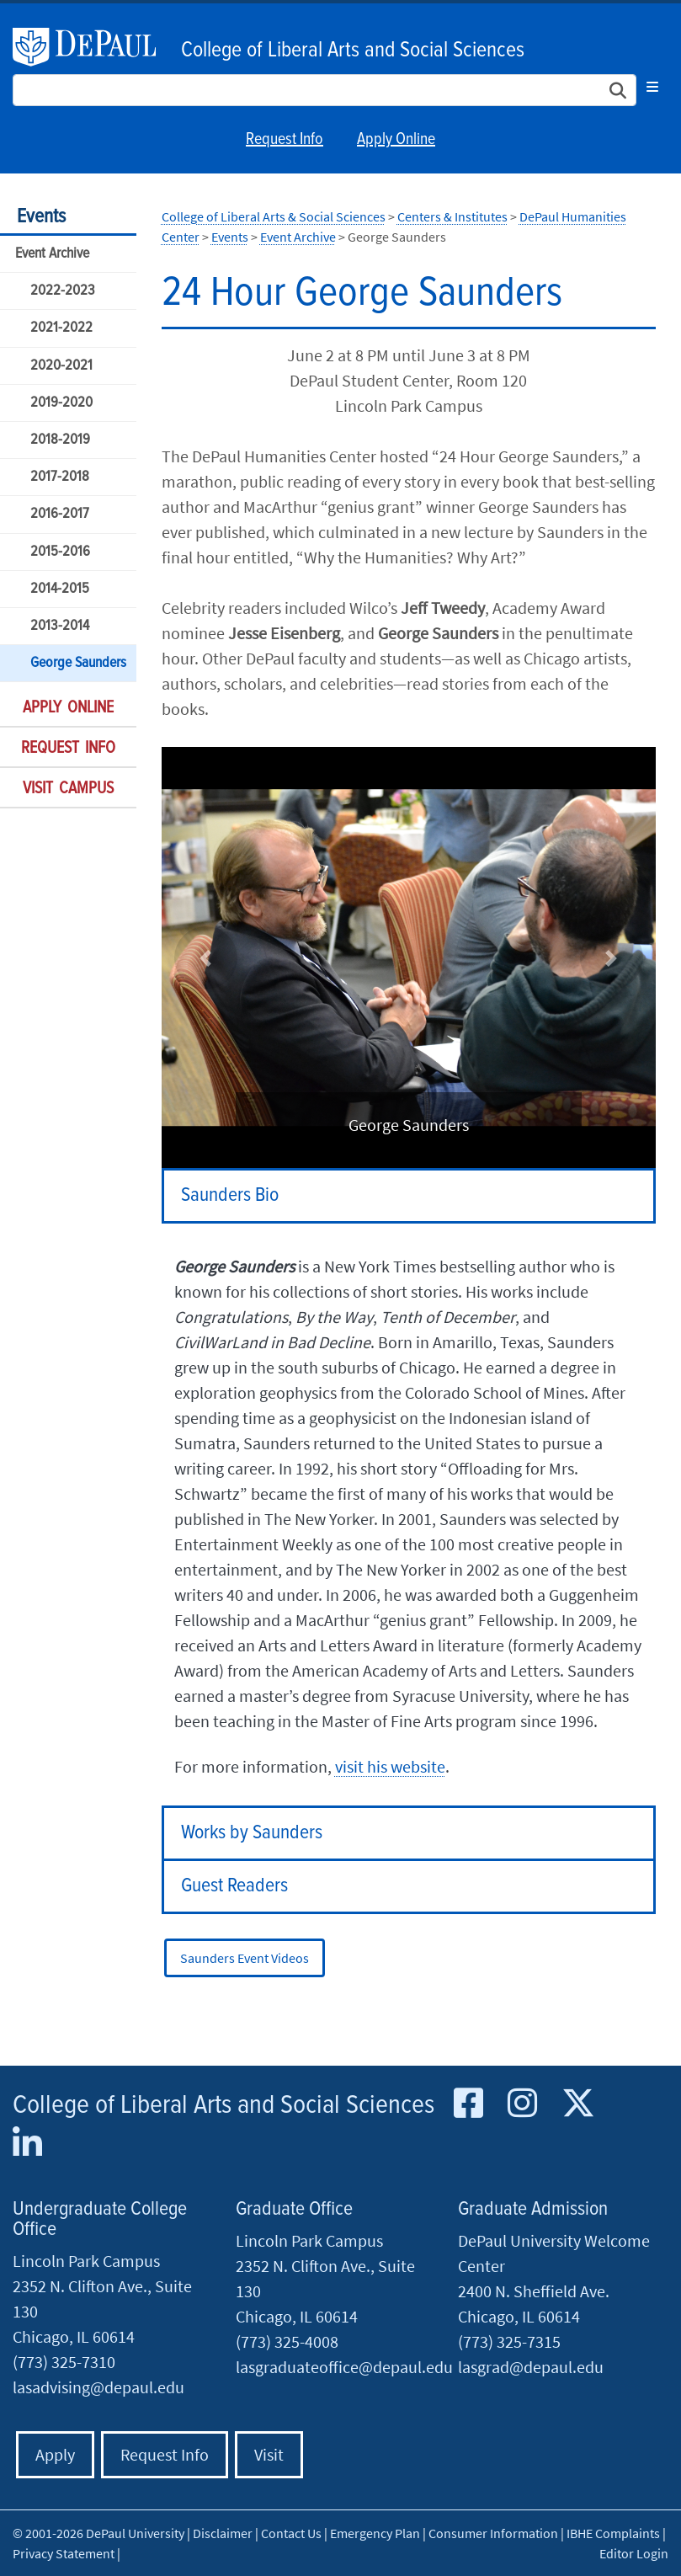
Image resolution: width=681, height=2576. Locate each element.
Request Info (284, 140)
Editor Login (633, 2553)
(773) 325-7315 (509, 2341)
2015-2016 (60, 552)
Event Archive (52, 254)
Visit (269, 2454)
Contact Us (291, 2533)
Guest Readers (234, 1886)
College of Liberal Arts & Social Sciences (274, 216)
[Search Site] (324, 90)
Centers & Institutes (452, 216)
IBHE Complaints (613, 2533)
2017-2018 (59, 477)
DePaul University (93, 47)
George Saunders (78, 663)
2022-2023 (62, 291)
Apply (55, 2454)
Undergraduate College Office (100, 2219)
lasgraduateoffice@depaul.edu (344, 2366)
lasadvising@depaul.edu (98, 2386)
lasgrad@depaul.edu (531, 2366)
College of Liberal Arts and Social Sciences (352, 50)
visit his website (390, 1766)
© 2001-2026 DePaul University (98, 2533)
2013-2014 (59, 626)
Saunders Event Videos (244, 1957)
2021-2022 (61, 328)
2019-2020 (61, 403)
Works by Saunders (251, 1833)
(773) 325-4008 (287, 2341)
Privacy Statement (63, 2553)
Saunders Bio (230, 1195)
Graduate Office (294, 2209)
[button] (205, 957)
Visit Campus (68, 789)
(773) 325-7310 (64, 2361)
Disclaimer (223, 2533)
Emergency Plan (375, 2533)
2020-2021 (61, 366)
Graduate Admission (533, 2209)
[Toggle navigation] (652, 87)
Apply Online (396, 140)
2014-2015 (59, 589)
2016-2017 (59, 514)
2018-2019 (60, 440)
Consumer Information (493, 2533)
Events (41, 217)
